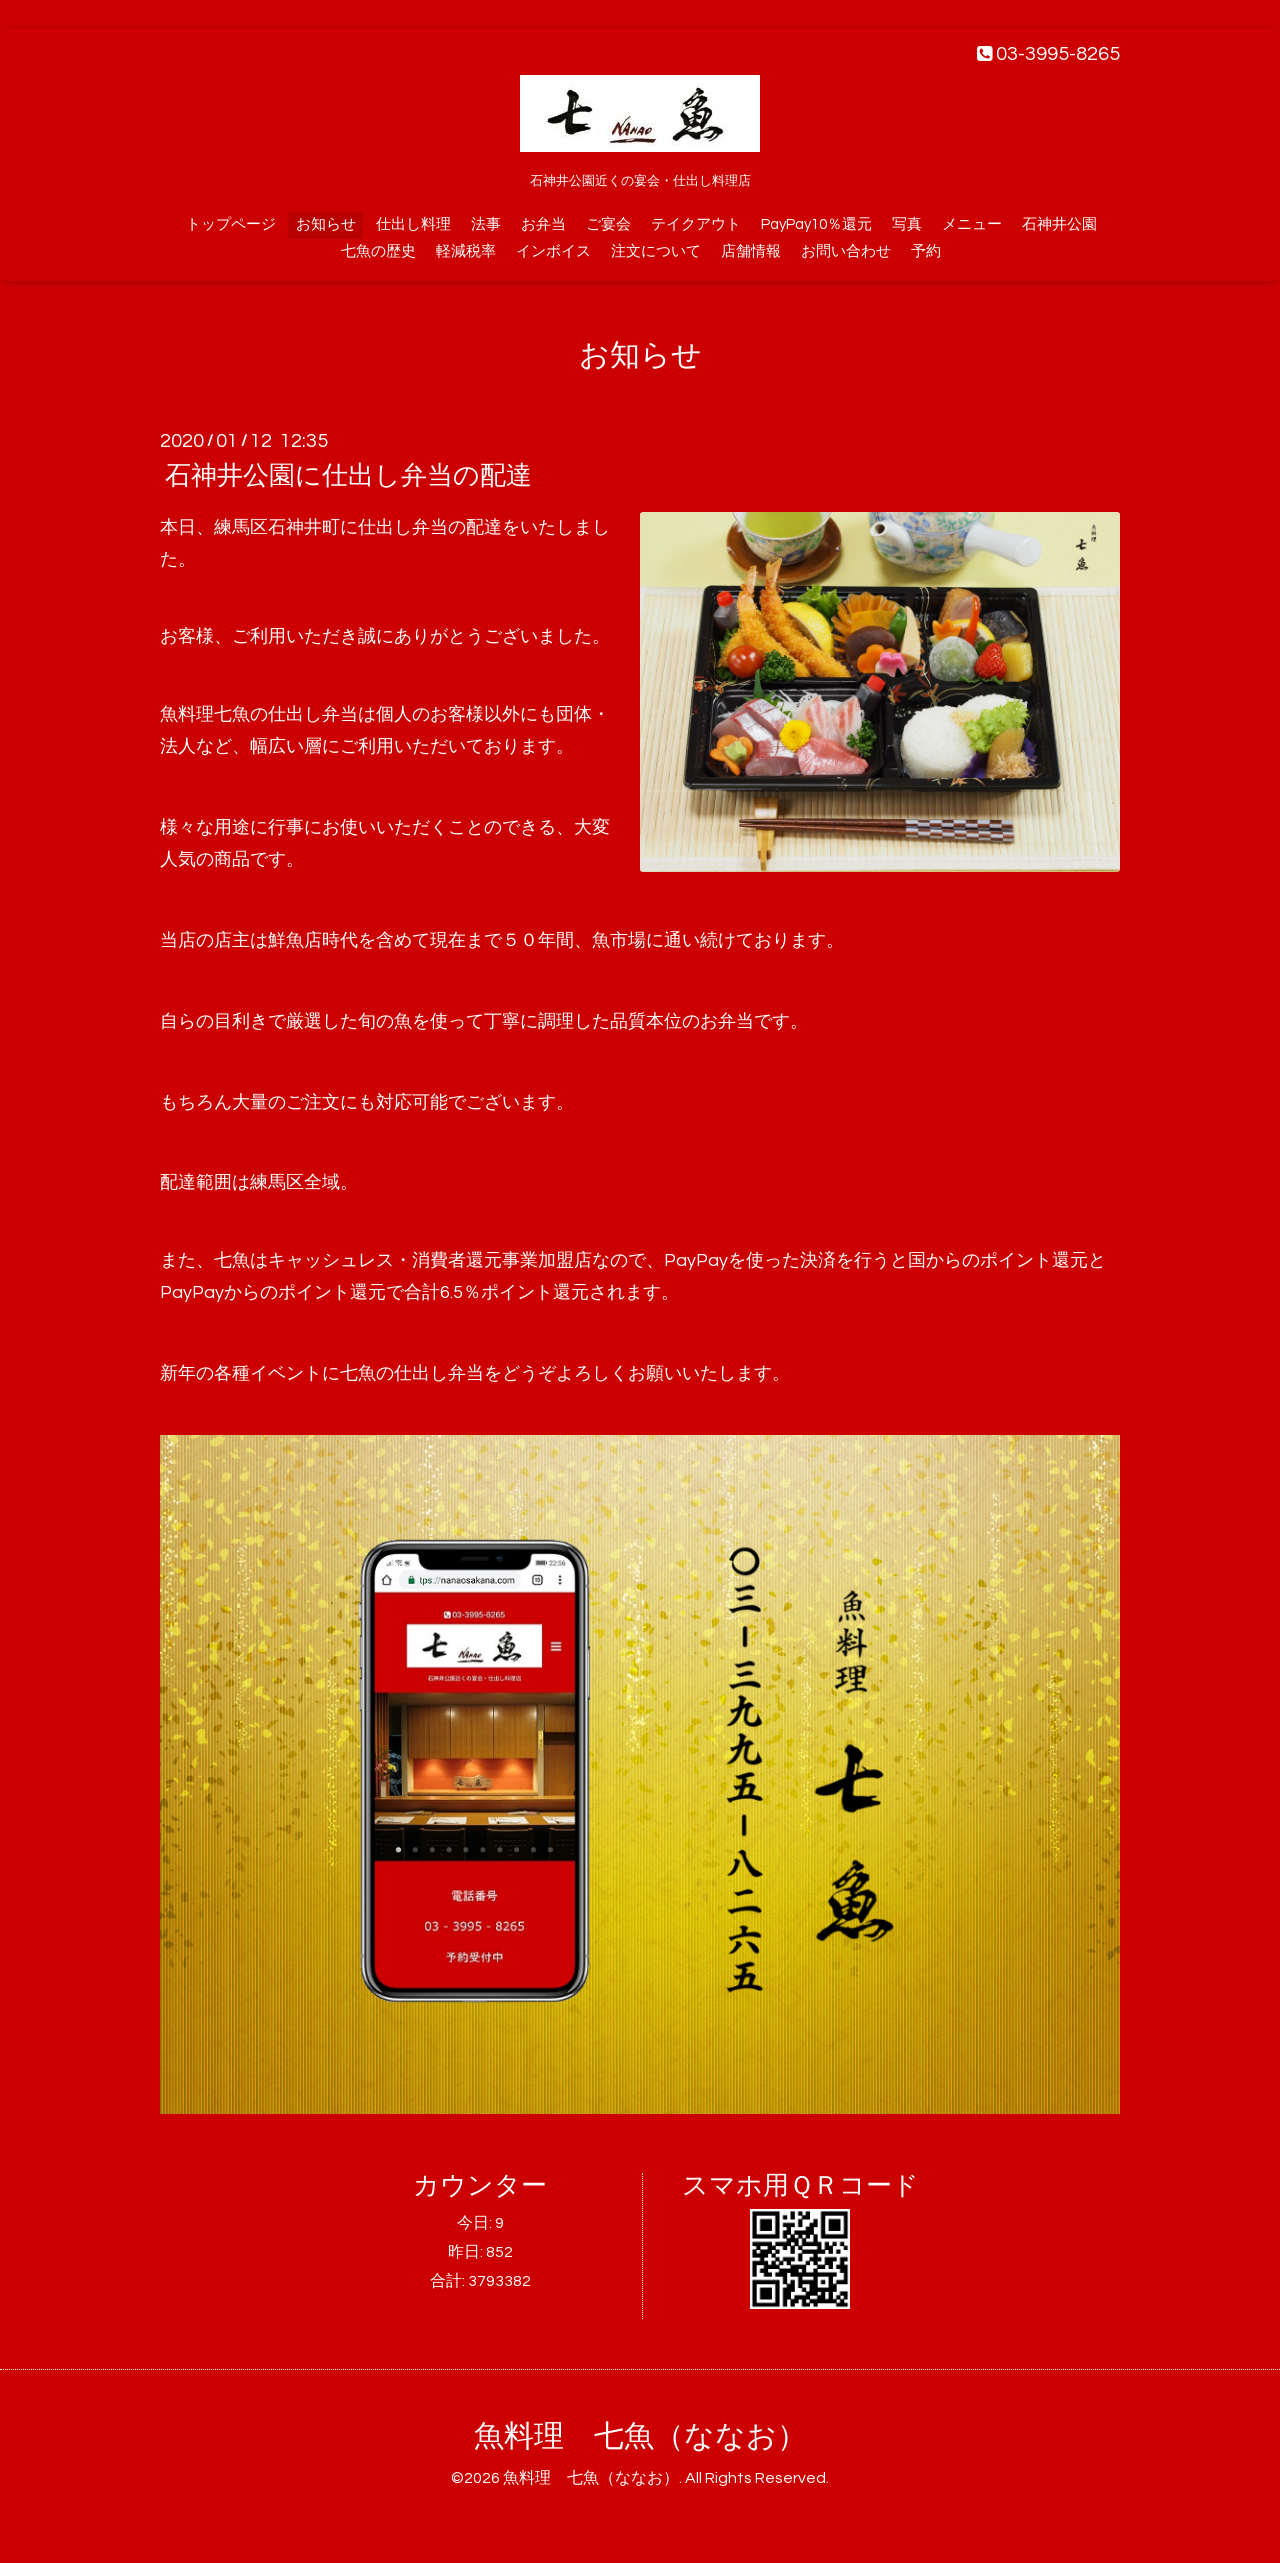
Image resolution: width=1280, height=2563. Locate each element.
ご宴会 (608, 224)
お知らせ (326, 224)
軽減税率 (466, 251)
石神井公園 (1059, 224)
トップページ (231, 224)
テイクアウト (696, 224)
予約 (926, 251)
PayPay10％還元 (816, 224)
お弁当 (543, 224)
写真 (907, 224)
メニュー (972, 224)
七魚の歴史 (378, 251)
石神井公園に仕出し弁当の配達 (348, 476)
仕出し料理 (413, 224)
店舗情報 (751, 251)
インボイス (553, 251)
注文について (656, 251)
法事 (486, 224)
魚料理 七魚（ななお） (640, 2436)
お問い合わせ (846, 251)
